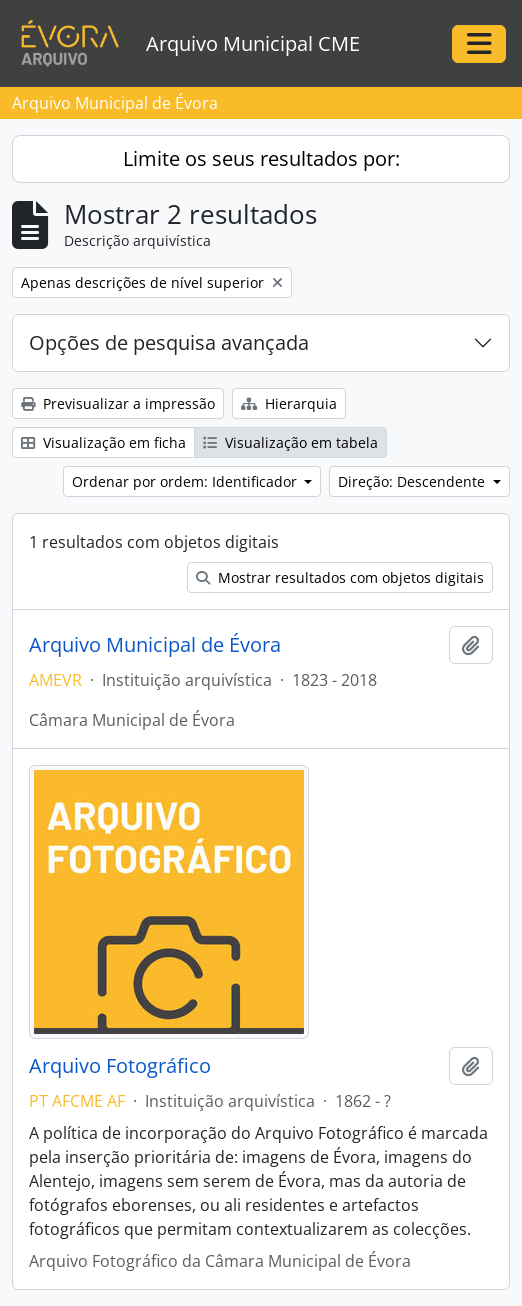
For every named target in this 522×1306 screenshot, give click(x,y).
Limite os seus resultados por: (261, 158)
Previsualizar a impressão (118, 403)
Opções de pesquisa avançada (169, 342)
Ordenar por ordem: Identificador (186, 481)
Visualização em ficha (103, 442)
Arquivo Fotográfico (120, 1066)
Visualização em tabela (290, 442)
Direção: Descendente (413, 481)
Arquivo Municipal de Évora (155, 645)
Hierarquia (289, 403)
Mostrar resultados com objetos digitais (340, 577)
